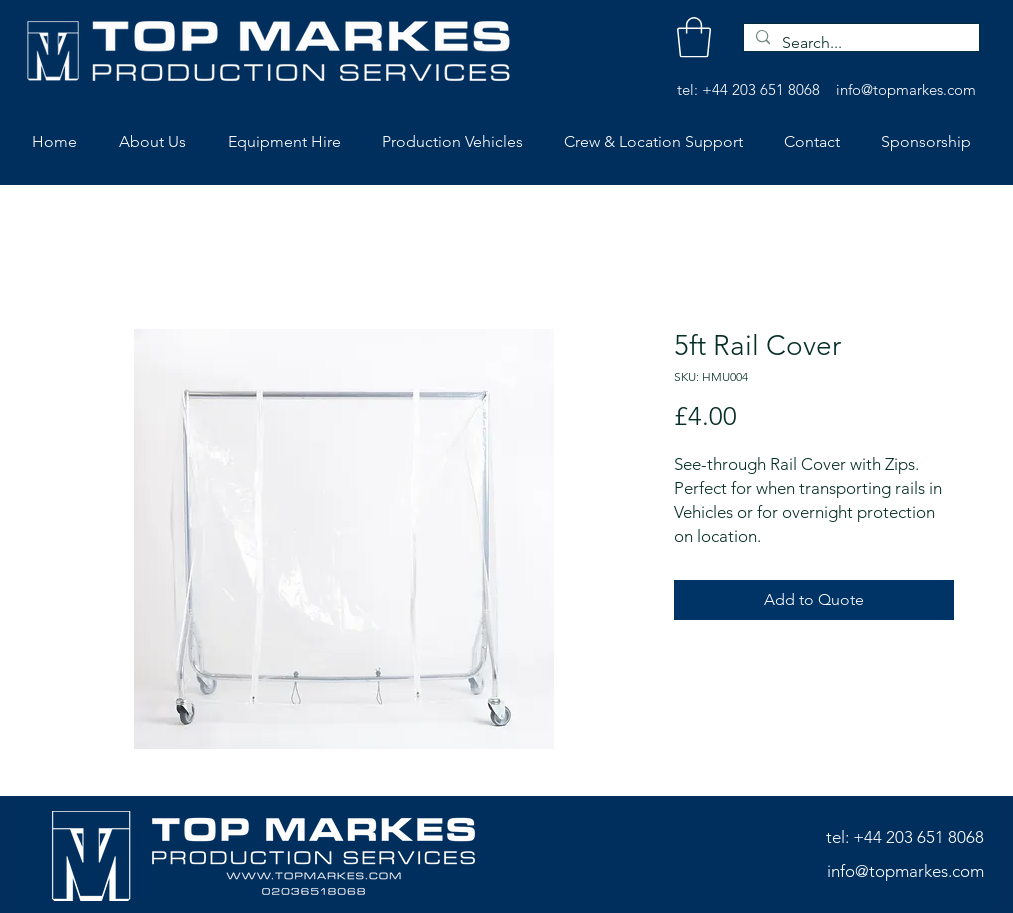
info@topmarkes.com (906, 89)
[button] (694, 37)
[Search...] (859, 43)
